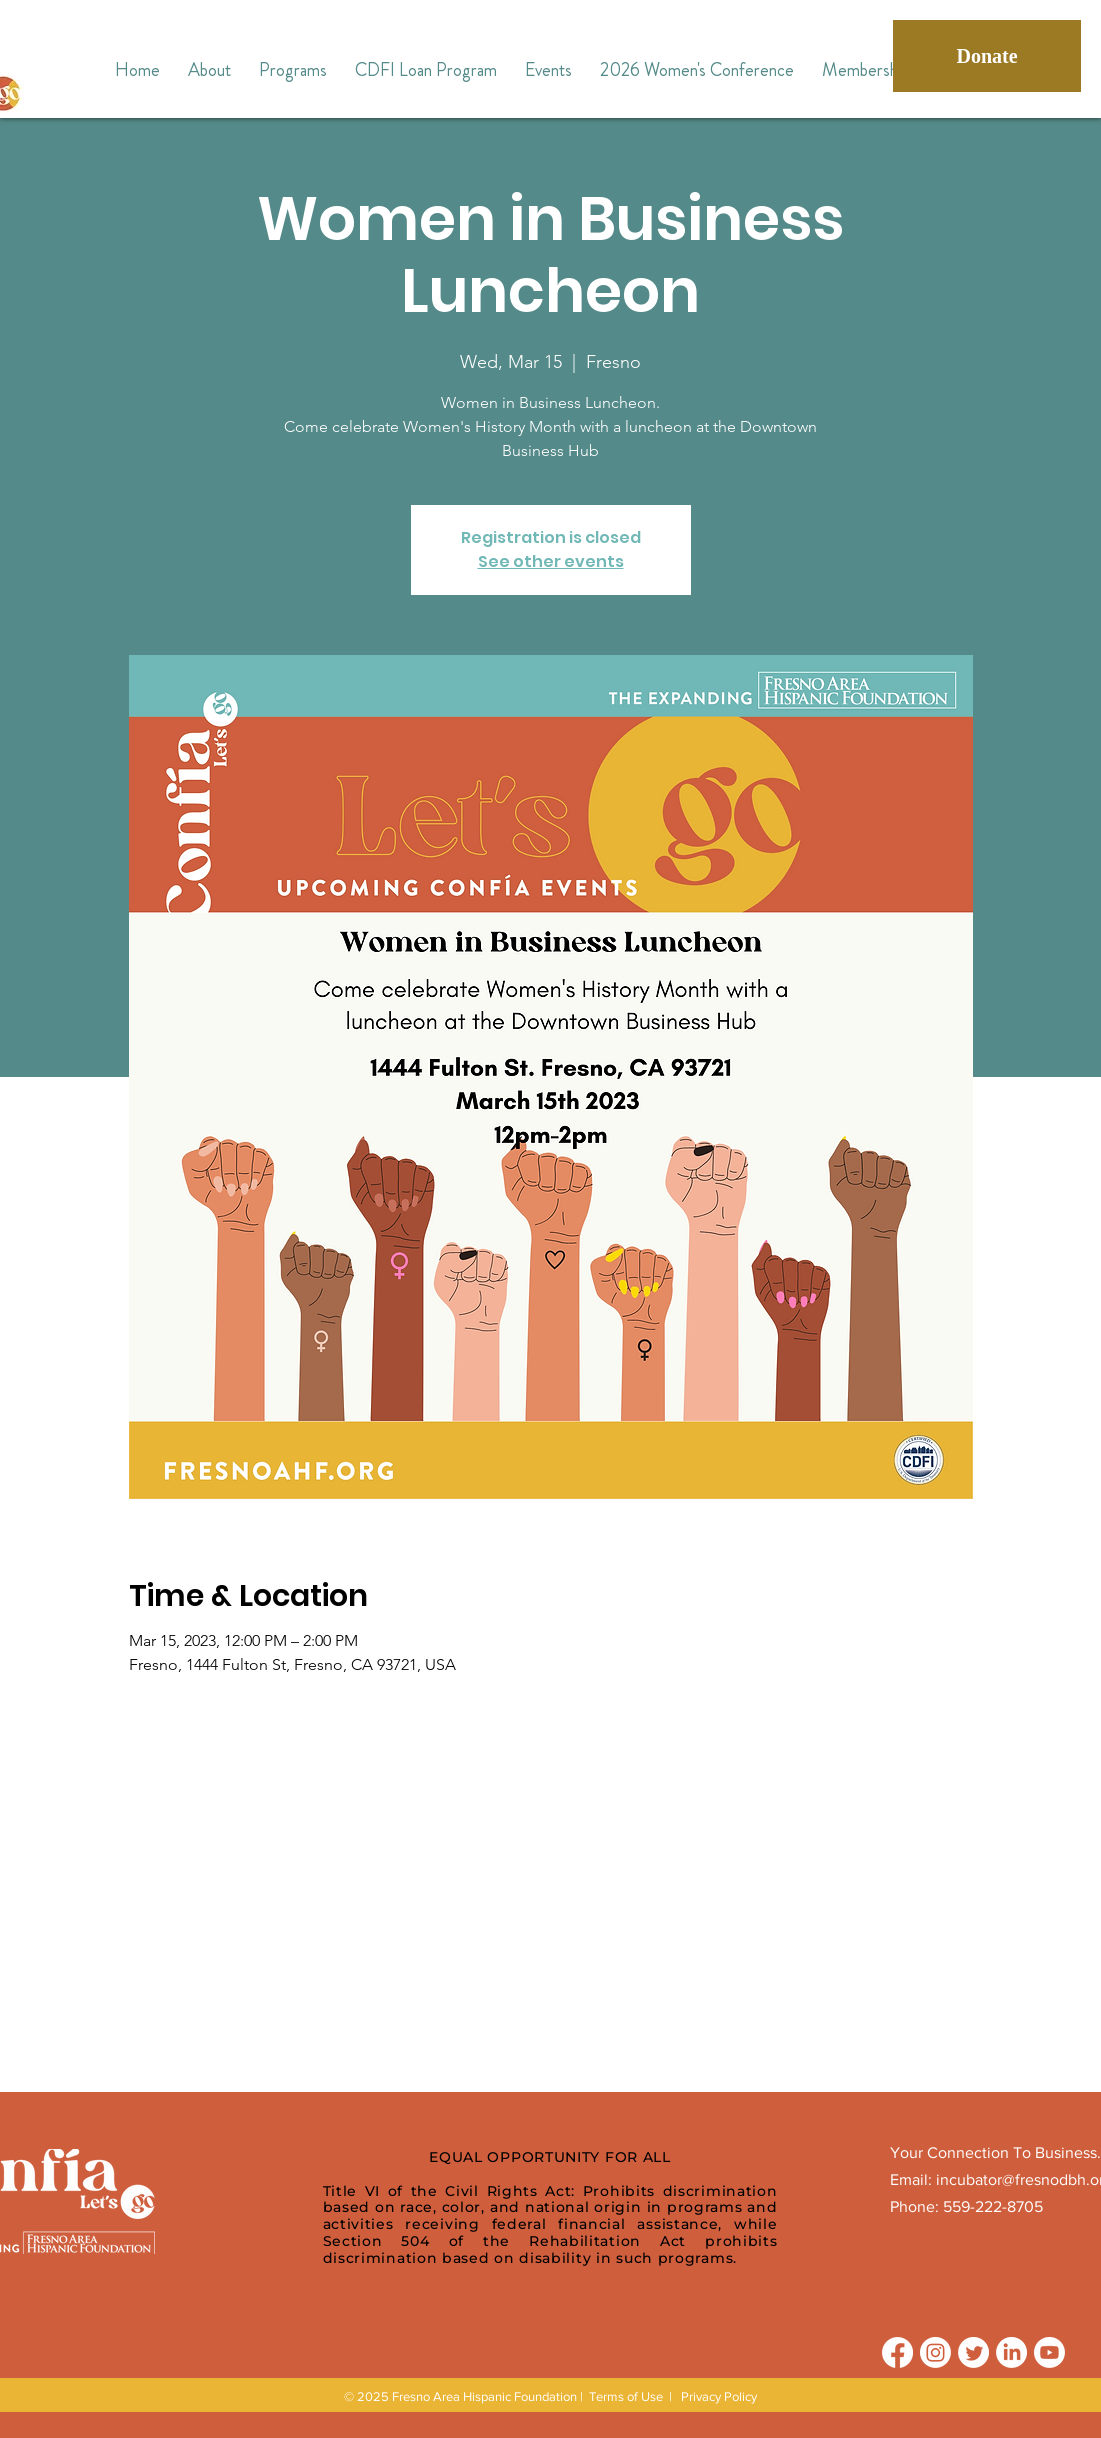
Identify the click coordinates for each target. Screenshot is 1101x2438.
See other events (551, 561)
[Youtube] (1049, 2352)
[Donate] (987, 56)
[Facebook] (897, 2352)
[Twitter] (973, 2352)
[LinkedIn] (1011, 2352)
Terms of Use (626, 2396)
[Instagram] (935, 2352)
